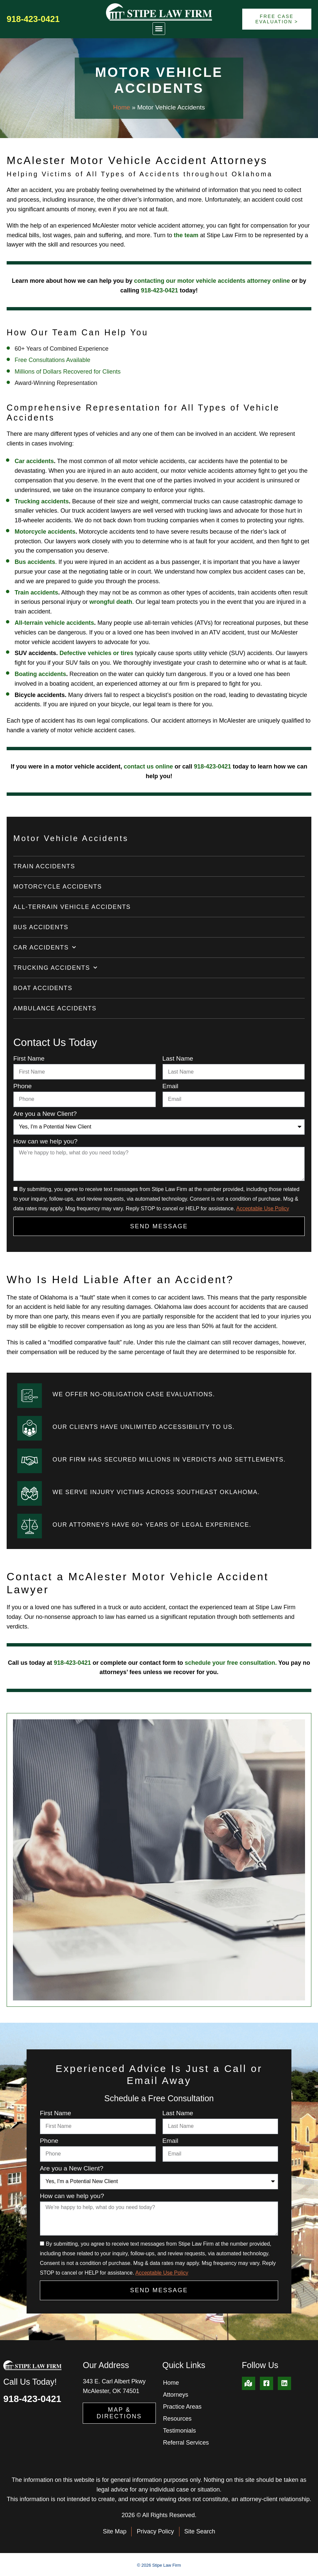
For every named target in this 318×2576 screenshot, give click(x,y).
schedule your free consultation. (231, 1662)
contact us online (148, 766)
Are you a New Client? (45, 1114)
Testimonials (179, 2430)
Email (170, 1086)
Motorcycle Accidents (57, 886)
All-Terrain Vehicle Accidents (72, 907)
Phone (22, 1086)
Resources (177, 2418)
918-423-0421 (33, 19)
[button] (159, 28)
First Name (29, 1058)
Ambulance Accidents (54, 1008)
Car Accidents (44, 947)
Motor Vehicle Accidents (71, 838)
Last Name (177, 1058)
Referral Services (186, 2442)
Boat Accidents (42, 988)
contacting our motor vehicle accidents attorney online (212, 280)
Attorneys (175, 2394)
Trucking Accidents (55, 967)
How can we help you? (45, 1141)
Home (121, 107)
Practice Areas (182, 2406)
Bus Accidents (40, 927)
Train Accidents (44, 866)
